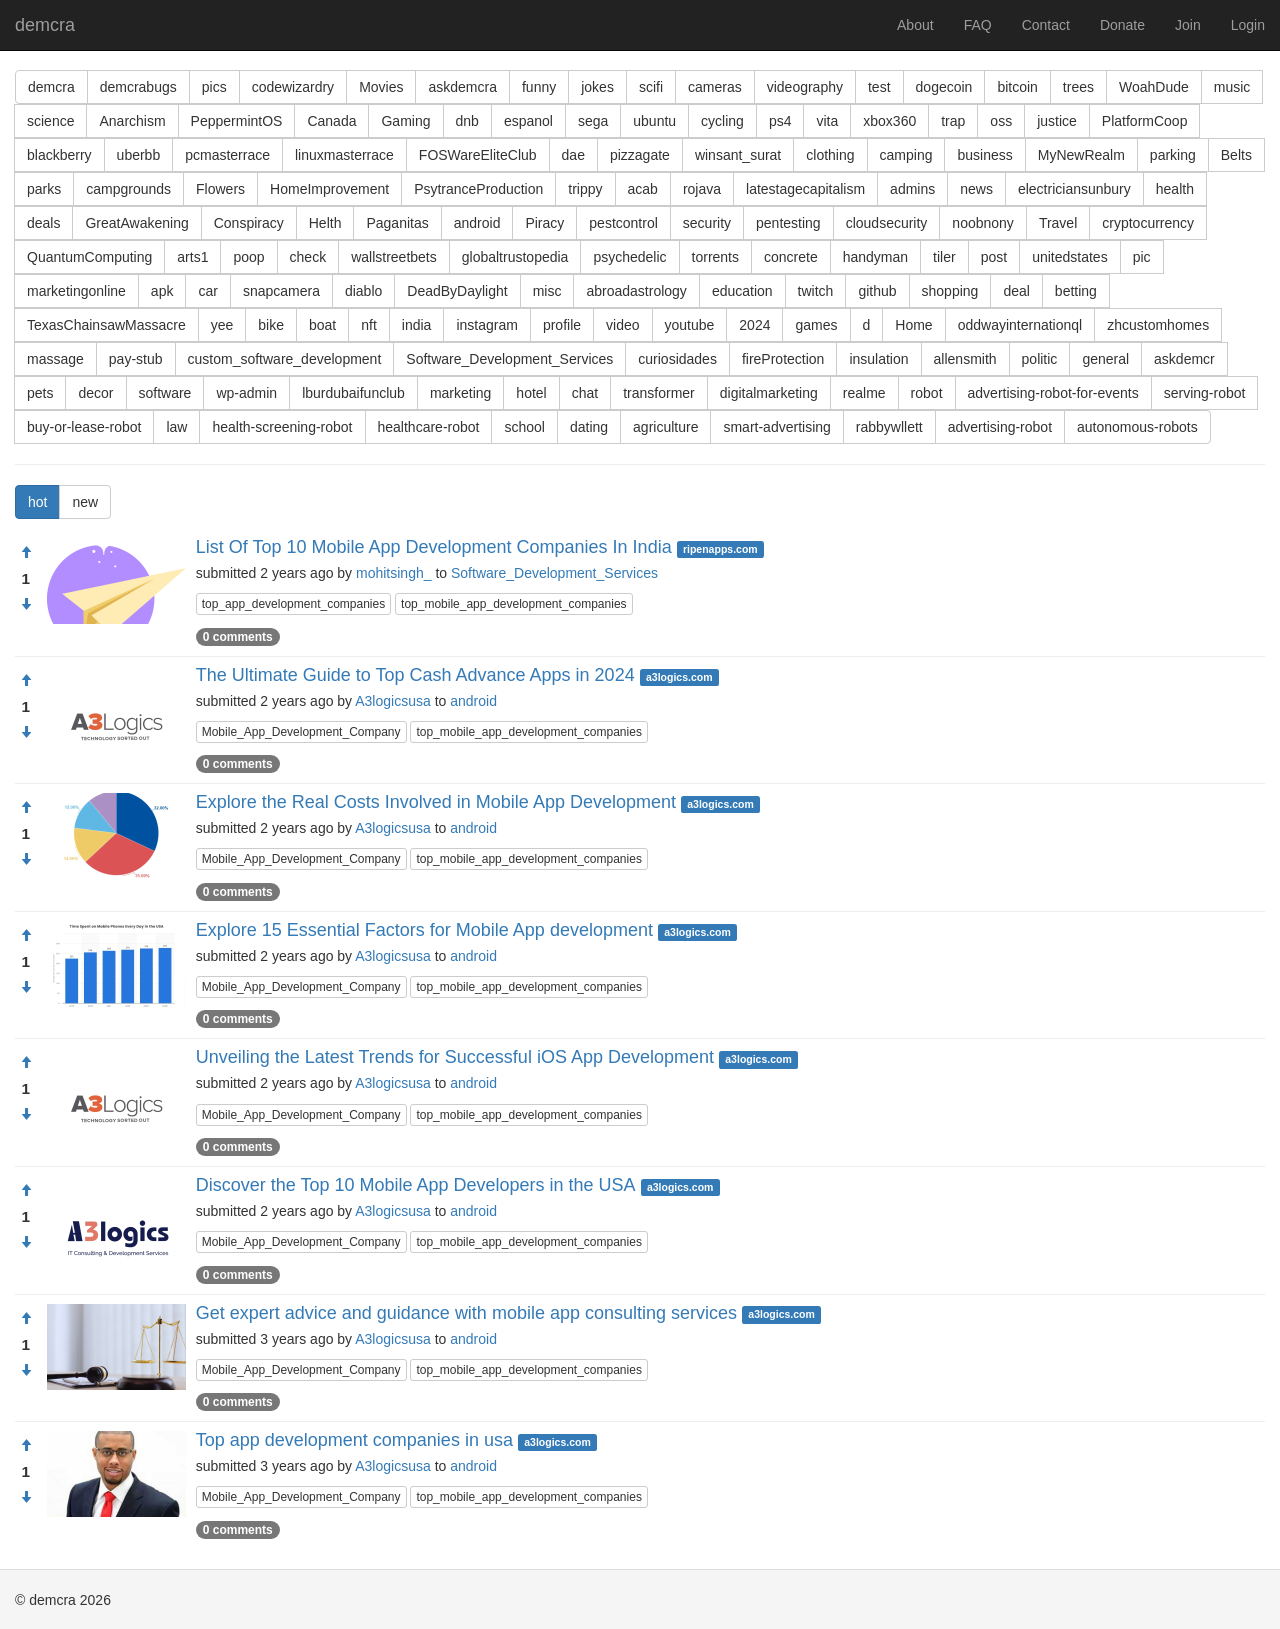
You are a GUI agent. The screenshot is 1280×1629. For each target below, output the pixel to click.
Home (913, 325)
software (165, 393)
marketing (460, 393)
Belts (1236, 155)
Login (1248, 25)
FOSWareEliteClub (478, 155)
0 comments (238, 637)
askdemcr (1184, 359)
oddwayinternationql (1020, 325)
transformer (659, 393)
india (417, 325)
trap (953, 121)
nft (369, 325)
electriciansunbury (1074, 189)
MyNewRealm (1081, 155)
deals (43, 223)
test (879, 87)
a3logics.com (679, 677)
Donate (1122, 25)
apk (162, 291)
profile (562, 325)
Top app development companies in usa (354, 1440)
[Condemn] (26, 605)
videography (805, 87)
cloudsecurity (887, 223)
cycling (722, 121)
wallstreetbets (394, 257)
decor (95, 393)
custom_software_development (285, 359)
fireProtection (783, 359)
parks (44, 189)
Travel (1058, 223)
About (915, 25)
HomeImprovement (329, 189)
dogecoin (944, 87)
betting (1076, 291)
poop (248, 257)
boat (322, 325)
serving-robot (1205, 393)
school (524, 427)
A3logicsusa (393, 701)
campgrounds (128, 189)
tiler (944, 257)
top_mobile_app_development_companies (514, 604)
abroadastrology (636, 291)
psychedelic (629, 257)
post (994, 257)
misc (547, 291)
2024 (754, 325)
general (1105, 359)
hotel (531, 393)
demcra (45, 25)
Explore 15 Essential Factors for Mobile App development (424, 930)
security (707, 223)
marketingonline (76, 291)
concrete (791, 257)
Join (1188, 25)
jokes (597, 87)
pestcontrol (623, 223)
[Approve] (26, 553)
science (50, 121)
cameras (715, 87)
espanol (528, 121)
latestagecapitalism (805, 189)
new (85, 502)
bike (271, 325)
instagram (486, 325)
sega (593, 121)
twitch (816, 291)
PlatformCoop (1145, 121)
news (976, 189)
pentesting (788, 223)
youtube (690, 325)
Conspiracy (249, 223)
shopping (950, 291)
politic (1040, 359)
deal (1016, 291)
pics (214, 87)
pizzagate (640, 155)
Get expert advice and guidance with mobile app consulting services (466, 1313)
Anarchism (132, 121)
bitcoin (1017, 87)
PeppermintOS (237, 121)
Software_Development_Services (509, 359)
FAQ (978, 25)
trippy (585, 189)
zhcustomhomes (1158, 325)
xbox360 (889, 121)
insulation (878, 359)
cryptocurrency (1148, 223)
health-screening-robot (282, 427)
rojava (702, 189)
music (1232, 87)
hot (37, 502)
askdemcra (462, 87)
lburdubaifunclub (353, 393)
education (742, 291)
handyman (875, 257)
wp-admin (246, 393)
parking (1173, 155)
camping (906, 155)
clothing (830, 155)
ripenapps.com (720, 549)
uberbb (139, 155)
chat (585, 393)
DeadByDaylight (457, 291)
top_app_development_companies (293, 604)
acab (643, 189)
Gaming (405, 121)
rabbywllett (889, 427)
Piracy (544, 223)
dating (589, 427)
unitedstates (1070, 257)
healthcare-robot (429, 427)
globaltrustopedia (515, 257)
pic (1142, 257)
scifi (651, 87)
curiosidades (677, 359)
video (622, 325)
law (176, 427)
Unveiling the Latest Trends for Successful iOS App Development (455, 1057)
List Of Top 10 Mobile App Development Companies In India (434, 547)
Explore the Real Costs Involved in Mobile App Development (436, 802)
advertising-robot (1000, 427)
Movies (381, 87)
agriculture (665, 427)
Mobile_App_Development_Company (301, 732)
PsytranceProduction (478, 189)
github (877, 291)
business (984, 155)
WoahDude (1154, 87)
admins (912, 189)
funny (539, 87)
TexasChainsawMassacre (106, 325)
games (816, 325)
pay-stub (136, 359)
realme (864, 393)
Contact (1046, 25)
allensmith (965, 359)
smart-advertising (776, 427)
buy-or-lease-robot (84, 427)
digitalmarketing (769, 393)
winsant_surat (738, 155)
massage (55, 359)
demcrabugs (138, 87)
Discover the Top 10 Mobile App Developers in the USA (416, 1185)
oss (1001, 121)
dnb (467, 121)
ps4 (780, 121)
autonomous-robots (1137, 427)
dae (573, 155)
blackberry (59, 155)
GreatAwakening (136, 223)
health (1175, 189)
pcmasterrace (227, 155)
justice (1057, 121)
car (207, 291)
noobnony (983, 223)
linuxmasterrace (344, 155)
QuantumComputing (89, 257)
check (308, 257)
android (477, 223)
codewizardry (293, 87)
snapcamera (281, 291)
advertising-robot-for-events (1053, 393)
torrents (715, 257)
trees (1078, 87)
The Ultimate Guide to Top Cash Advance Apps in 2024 (415, 675)
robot (927, 393)
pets (40, 393)
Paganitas (397, 223)
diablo (363, 291)
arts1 (192, 257)
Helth (325, 223)
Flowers (220, 189)
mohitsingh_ (394, 573)
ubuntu (654, 121)
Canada (331, 121)
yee (222, 325)
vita (827, 121)
